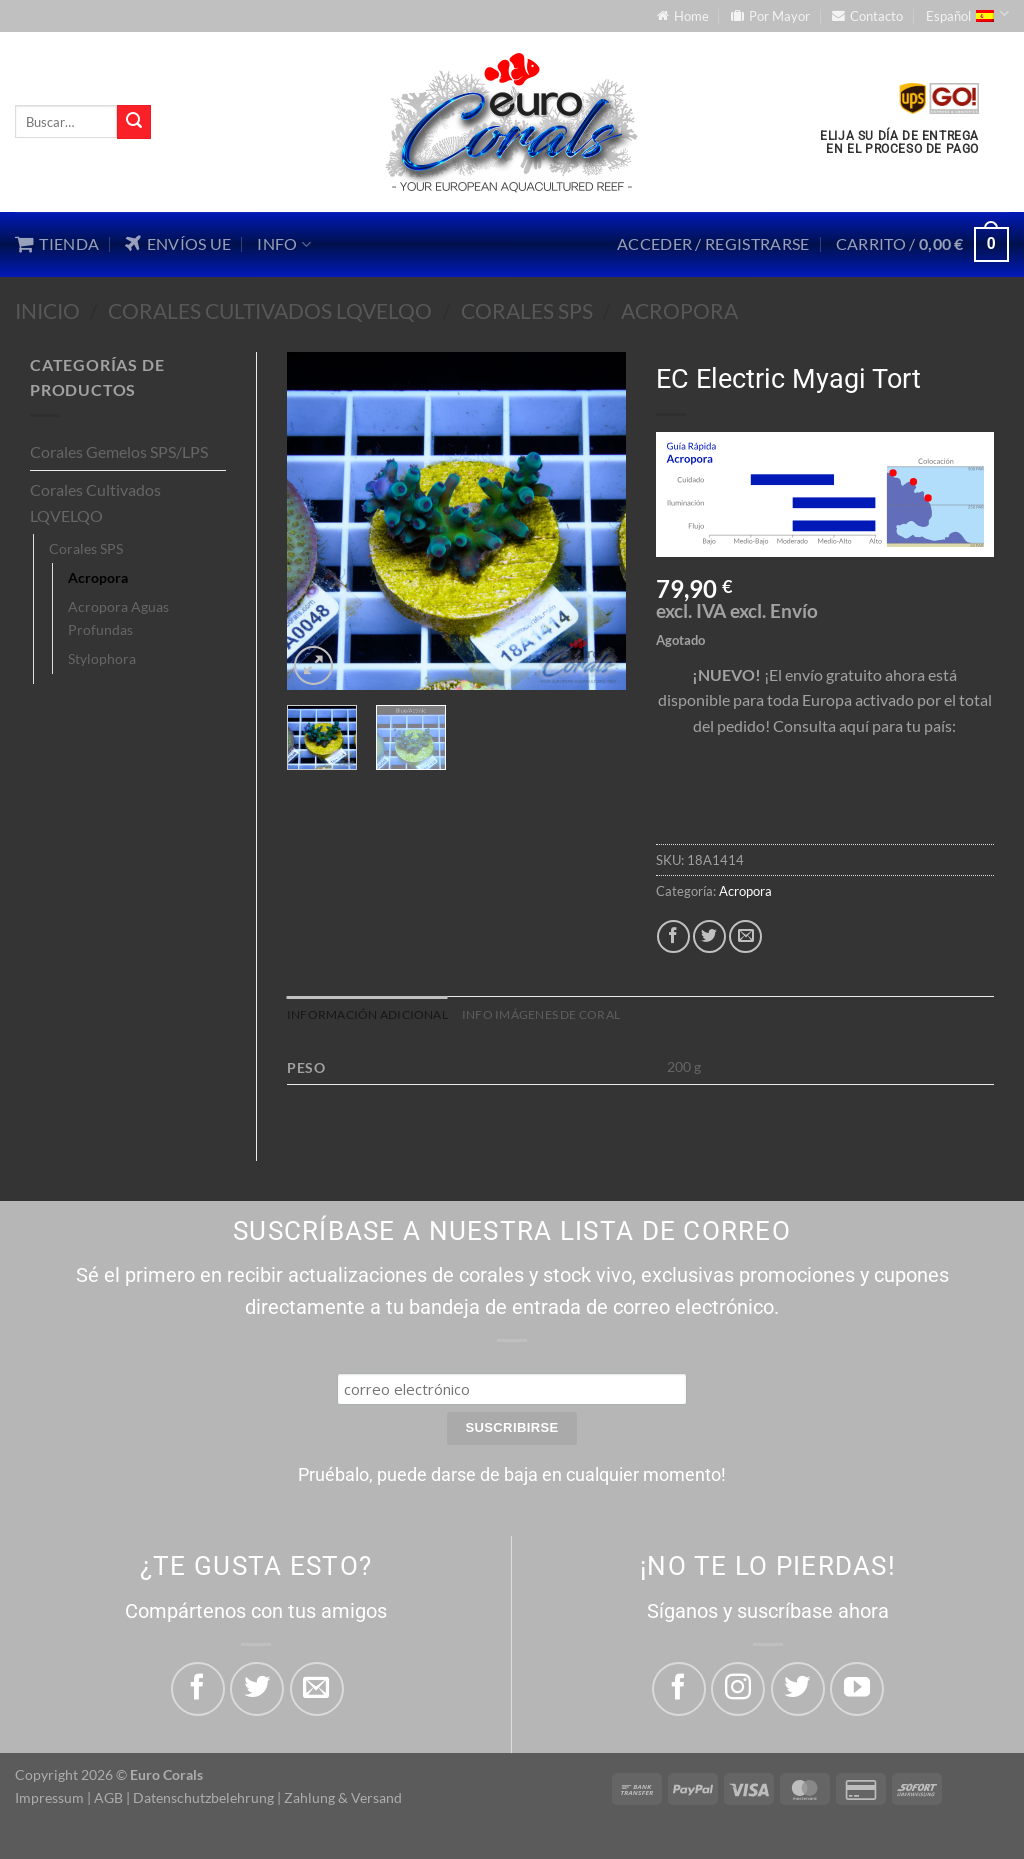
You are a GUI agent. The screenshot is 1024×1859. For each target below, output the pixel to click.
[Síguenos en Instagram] (738, 1691)
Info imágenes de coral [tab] (561, 1016)
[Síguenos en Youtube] (857, 1691)
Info (284, 244)
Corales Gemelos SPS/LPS (119, 451)
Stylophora (102, 658)
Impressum (49, 1799)
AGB (108, 1799)
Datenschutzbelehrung (203, 1799)
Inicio (47, 310)
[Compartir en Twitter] (709, 936)
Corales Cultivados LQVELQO (270, 310)
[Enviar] (134, 122)
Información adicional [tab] (373, 1016)
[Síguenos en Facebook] (679, 1691)
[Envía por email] (745, 936)
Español (967, 14)
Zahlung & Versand (343, 1799)
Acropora (679, 310)
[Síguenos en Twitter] (798, 1691)
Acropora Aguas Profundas (118, 618)
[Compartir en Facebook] (673, 936)
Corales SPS (527, 310)
